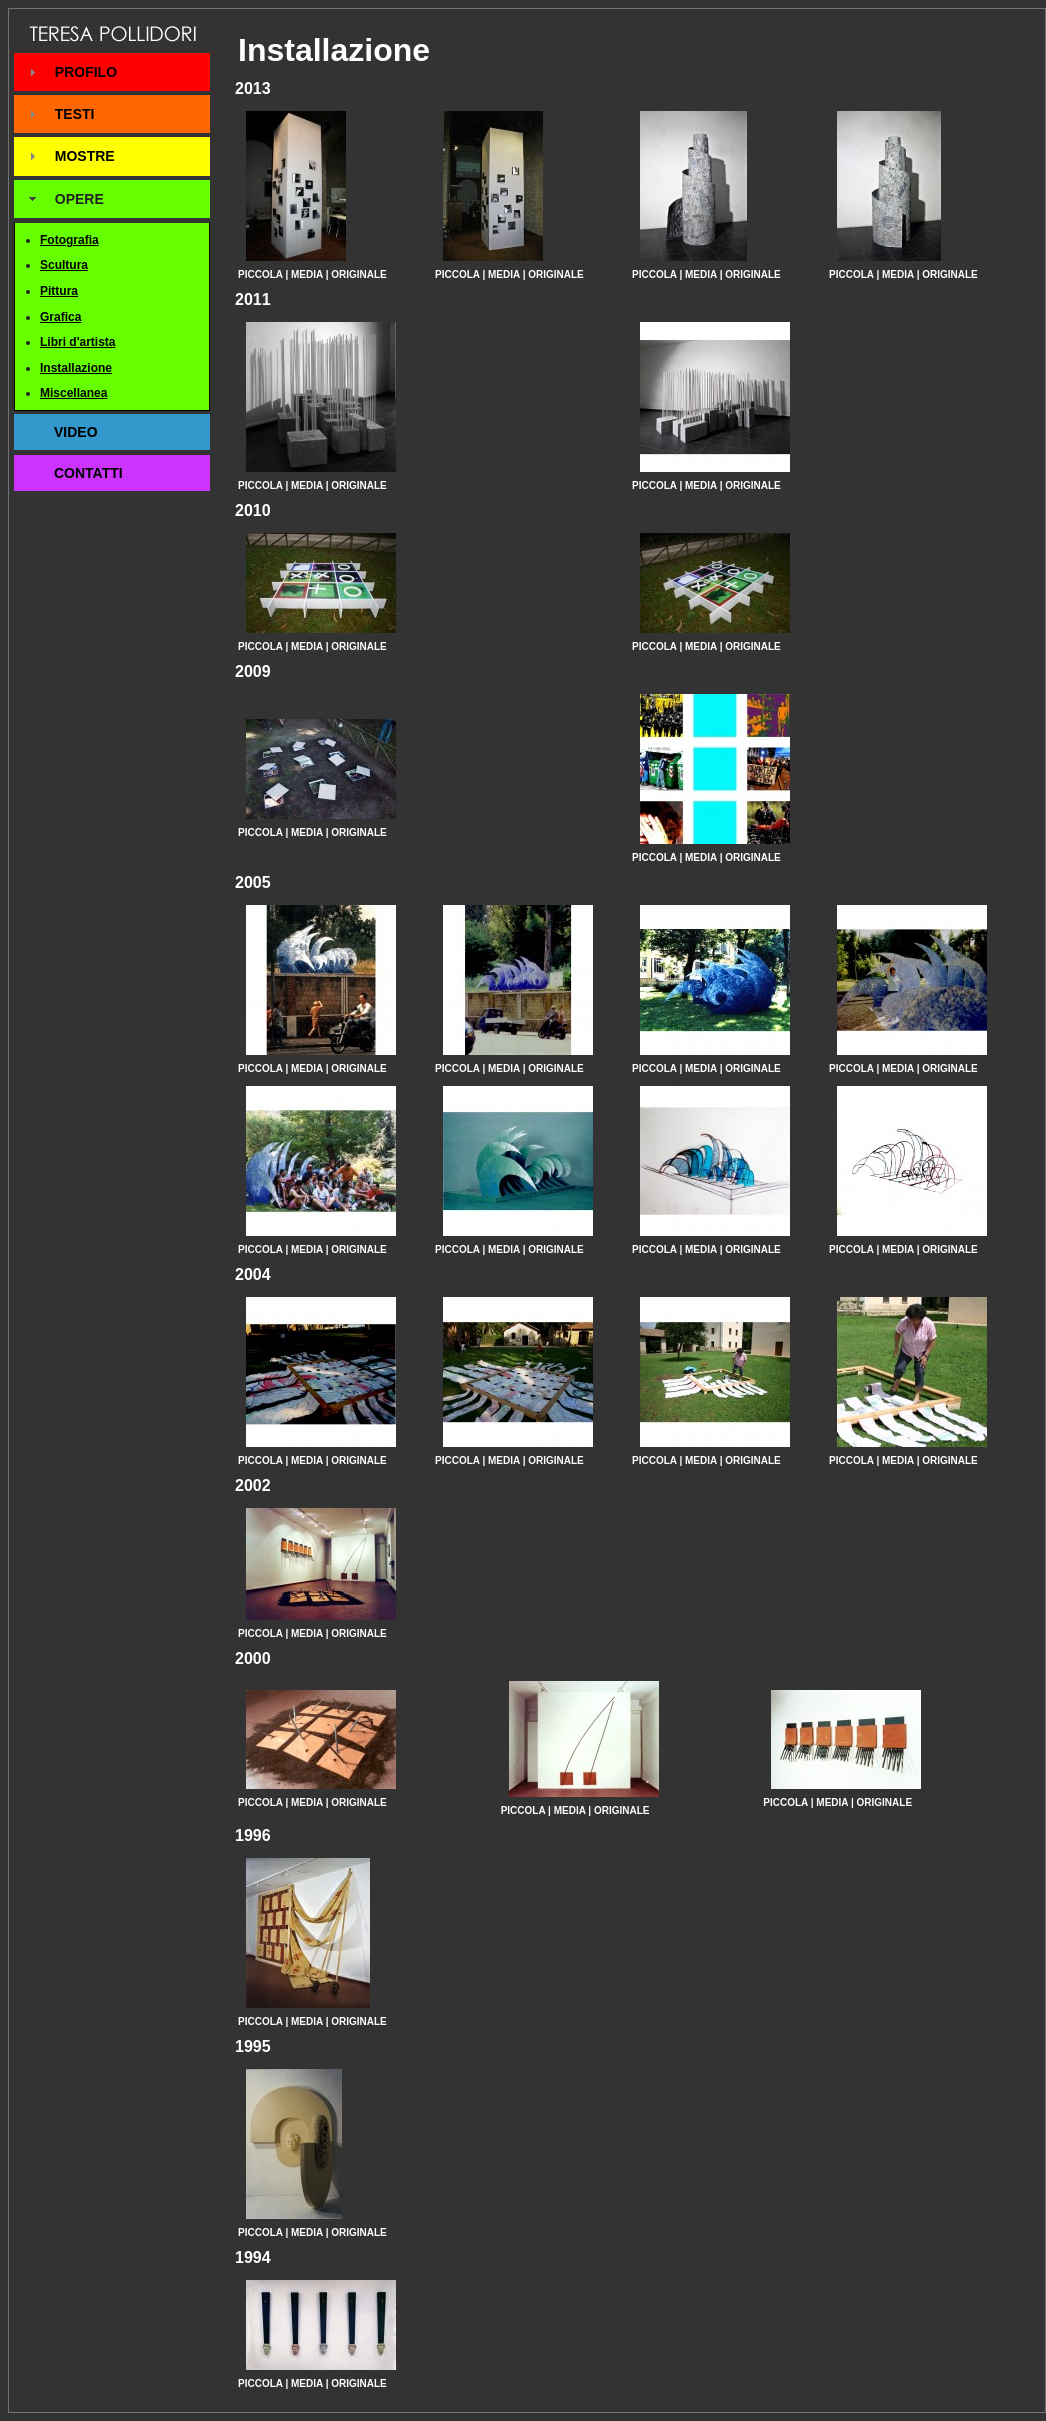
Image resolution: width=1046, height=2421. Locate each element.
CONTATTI (88, 473)
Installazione (76, 368)
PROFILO (86, 72)
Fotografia (69, 240)
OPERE (79, 199)
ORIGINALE (359, 274)
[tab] (112, 72)
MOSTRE (85, 156)
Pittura (59, 291)
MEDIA (307, 274)
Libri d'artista (78, 342)
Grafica (60, 317)
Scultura (64, 265)
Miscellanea (73, 393)
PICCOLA (260, 274)
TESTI (75, 114)
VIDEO (76, 432)
